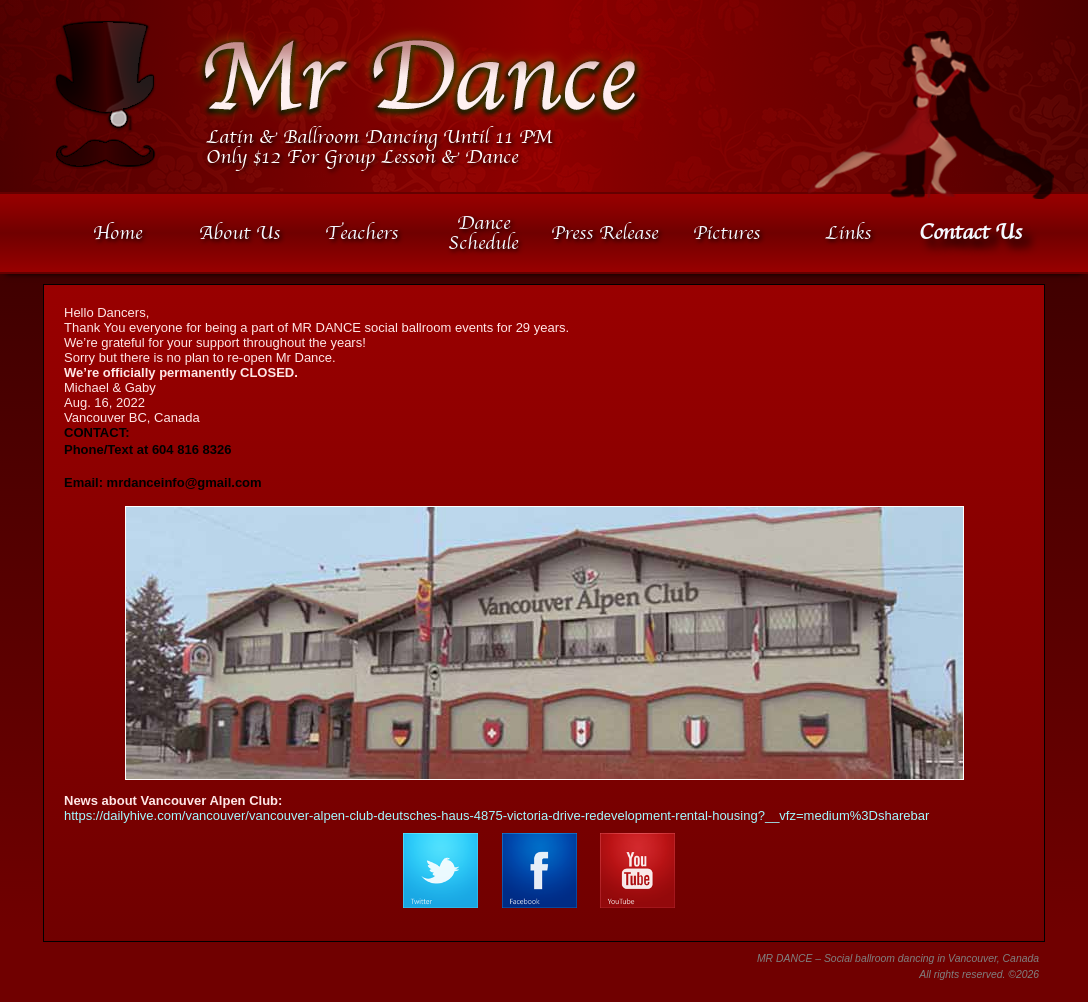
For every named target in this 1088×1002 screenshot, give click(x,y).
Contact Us (970, 233)
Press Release (604, 233)
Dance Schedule (483, 233)
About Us (239, 233)
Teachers (361, 233)
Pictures (726, 233)
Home (117, 233)
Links (848, 233)
